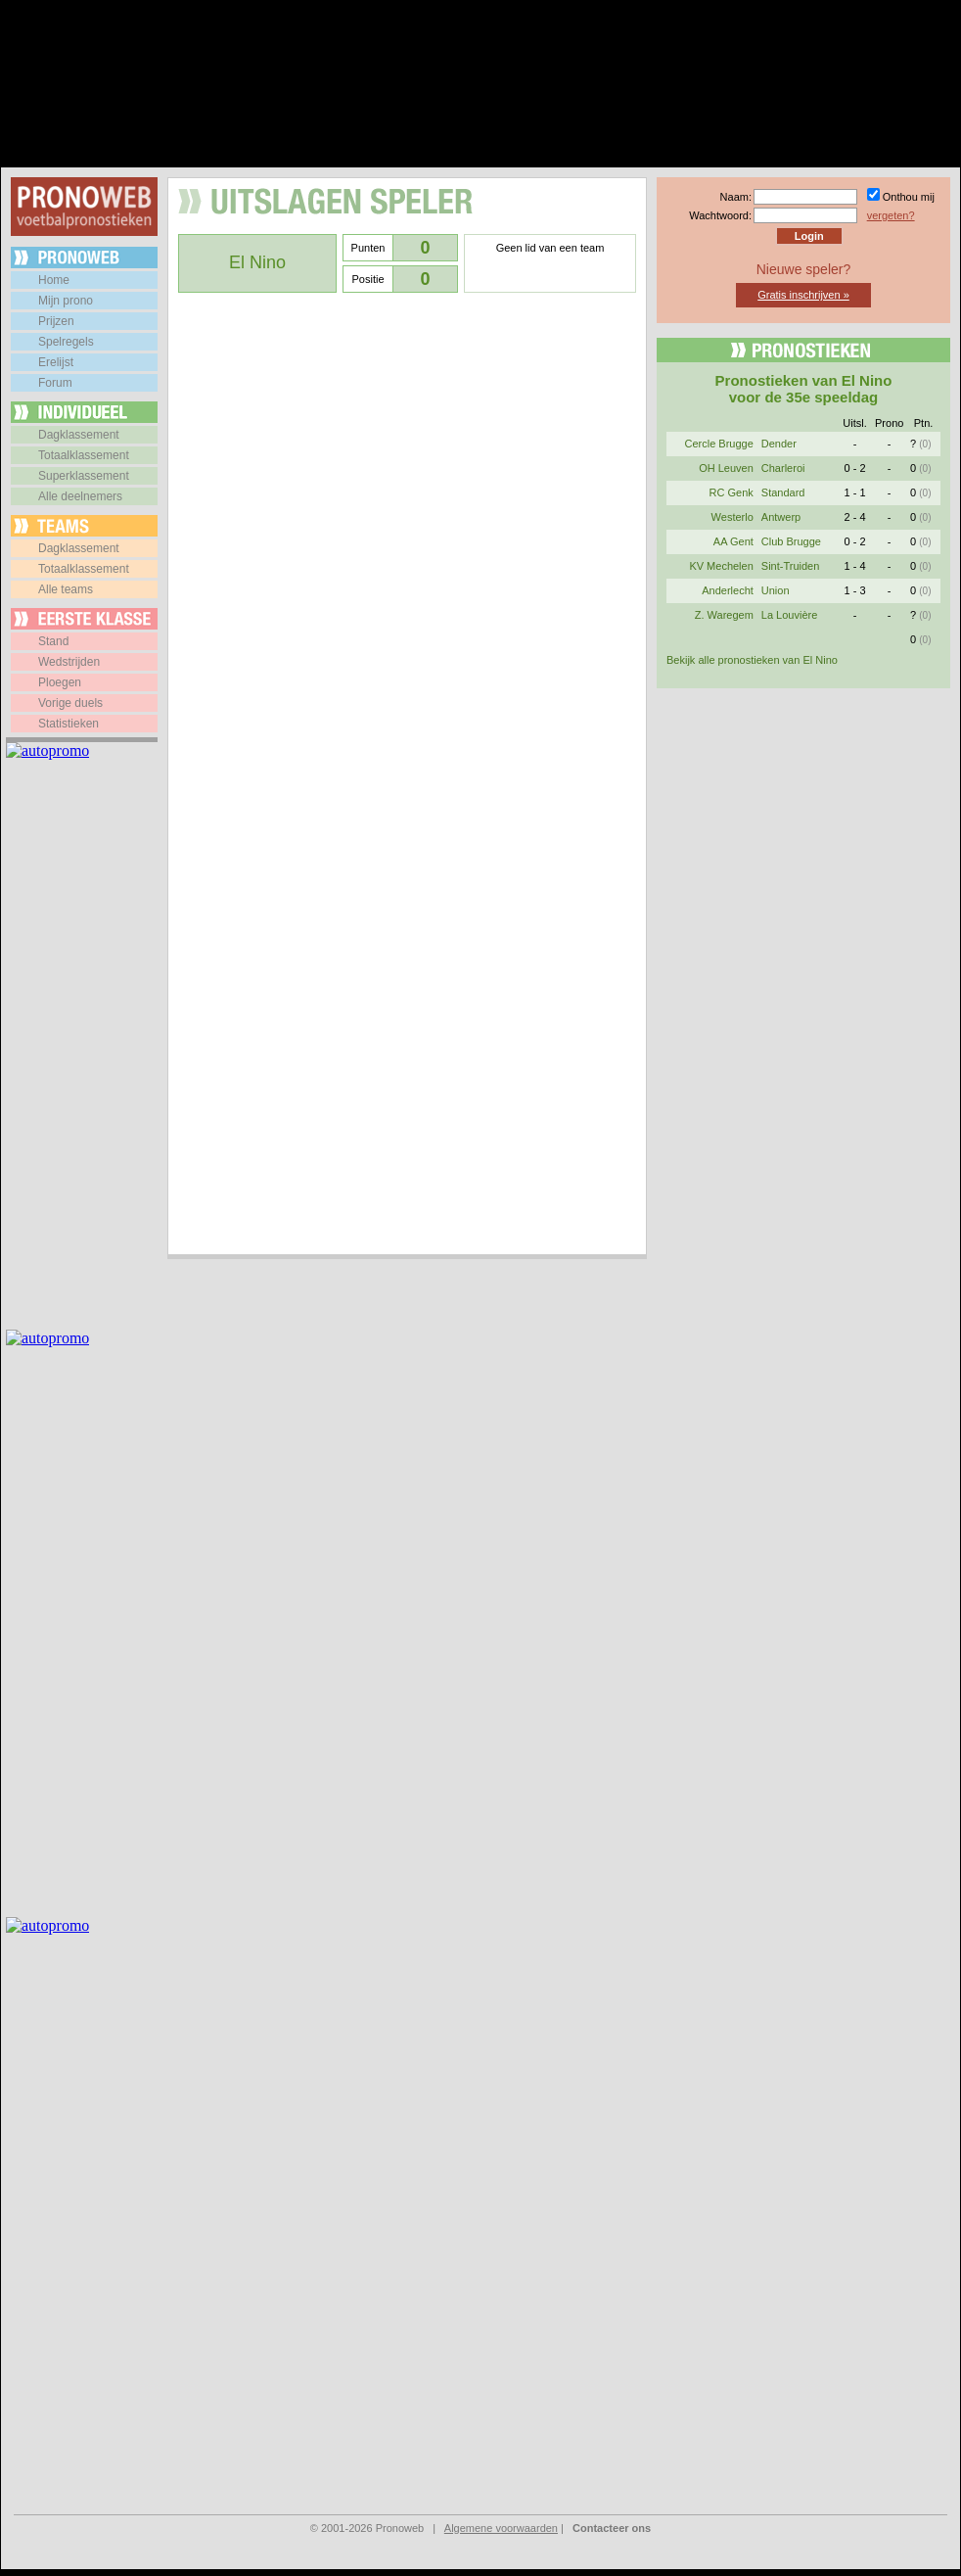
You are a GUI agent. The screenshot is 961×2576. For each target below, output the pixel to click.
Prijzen (56, 321)
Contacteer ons (611, 2528)
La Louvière (789, 615)
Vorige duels (70, 703)
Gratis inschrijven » (803, 295)
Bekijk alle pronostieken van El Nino (752, 660)
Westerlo (732, 517)
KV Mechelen (721, 566)
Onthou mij (909, 197)
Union (775, 590)
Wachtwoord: (720, 215)
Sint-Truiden (790, 566)
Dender (779, 443)
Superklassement (83, 476)
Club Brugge (791, 541)
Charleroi (783, 468)
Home (53, 280)
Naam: (736, 197)
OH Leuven (726, 468)
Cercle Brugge (718, 443)
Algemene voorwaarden (501, 2528)
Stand (53, 641)
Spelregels (66, 342)
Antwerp (781, 517)
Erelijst (55, 362)
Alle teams (65, 589)
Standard (783, 492)
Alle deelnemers (80, 496)
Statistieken (68, 723)
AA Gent (733, 541)
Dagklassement (78, 435)
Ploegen (59, 682)
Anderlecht (728, 590)
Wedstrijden (69, 662)
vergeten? (891, 215)
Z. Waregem (724, 615)
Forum (55, 383)
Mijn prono (65, 300)
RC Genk (731, 492)
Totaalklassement (83, 455)
